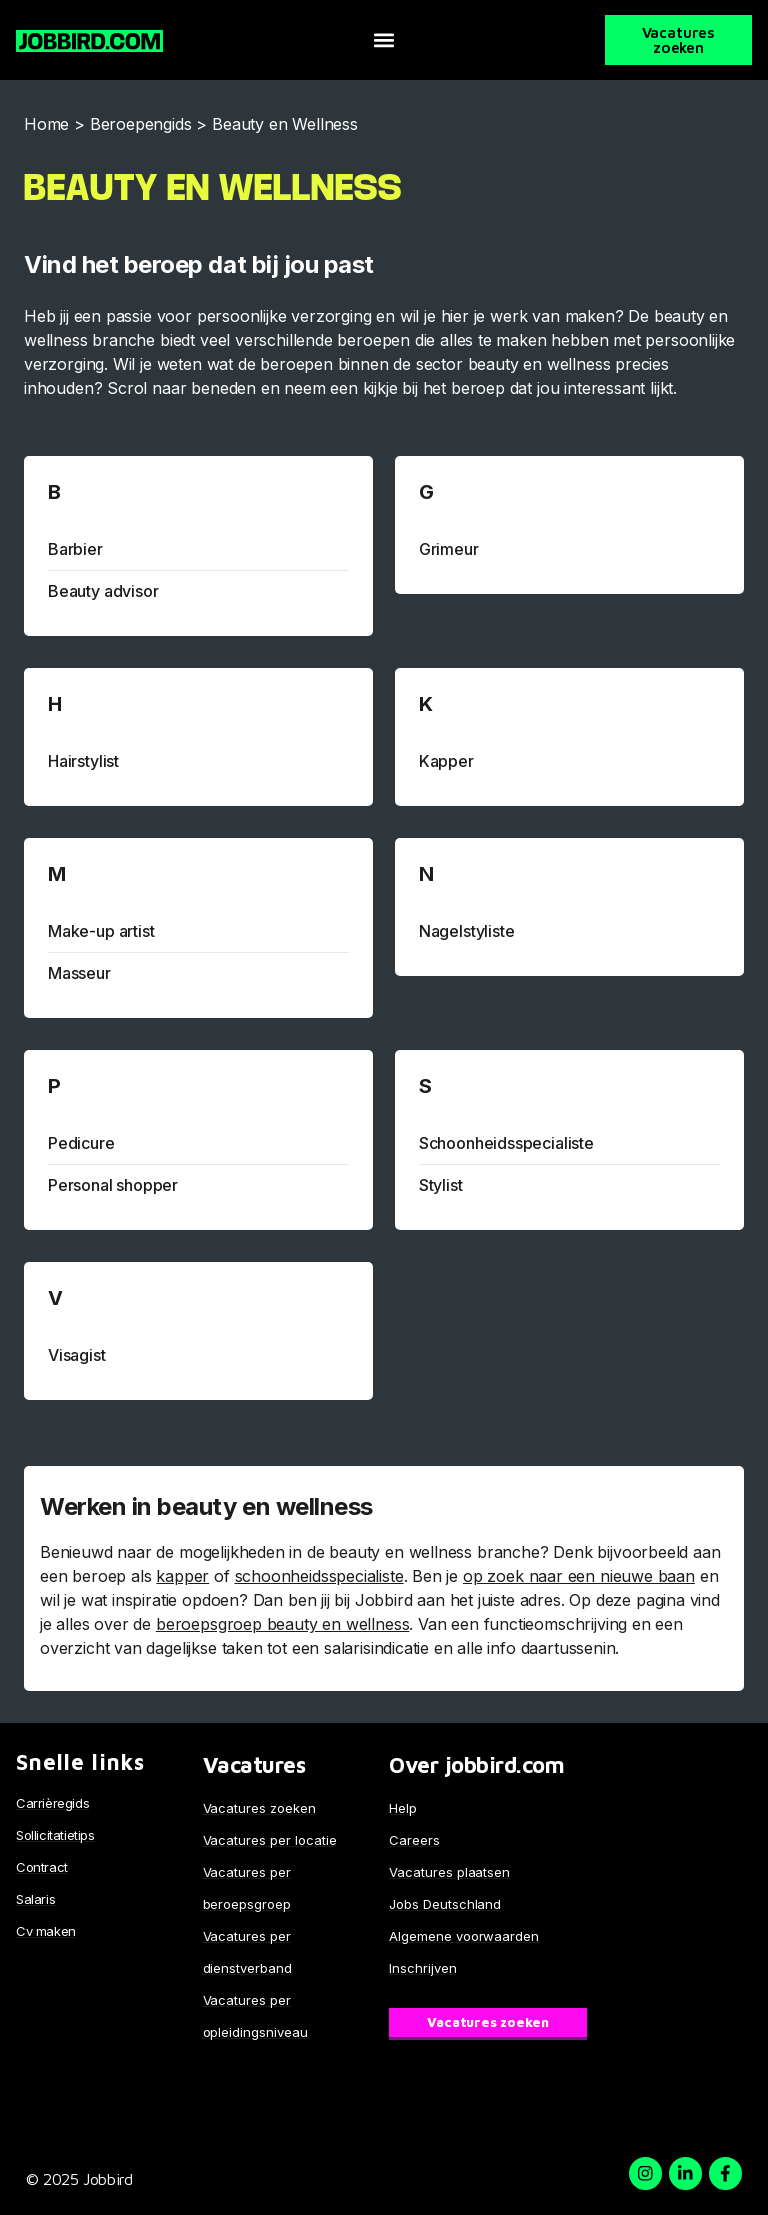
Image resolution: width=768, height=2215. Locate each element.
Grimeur (449, 549)
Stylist (441, 1185)
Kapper (446, 761)
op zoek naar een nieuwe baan (579, 1576)
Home (46, 124)
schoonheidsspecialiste (319, 1576)
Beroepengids (141, 124)
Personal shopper (113, 1185)
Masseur (79, 973)
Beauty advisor (103, 591)
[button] (383, 40)
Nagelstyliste (467, 931)
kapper (182, 1576)
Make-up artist (101, 931)
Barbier (75, 549)
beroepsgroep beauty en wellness (282, 1624)
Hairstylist (83, 761)
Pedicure (81, 1143)
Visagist (77, 1355)
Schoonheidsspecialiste (506, 1143)
